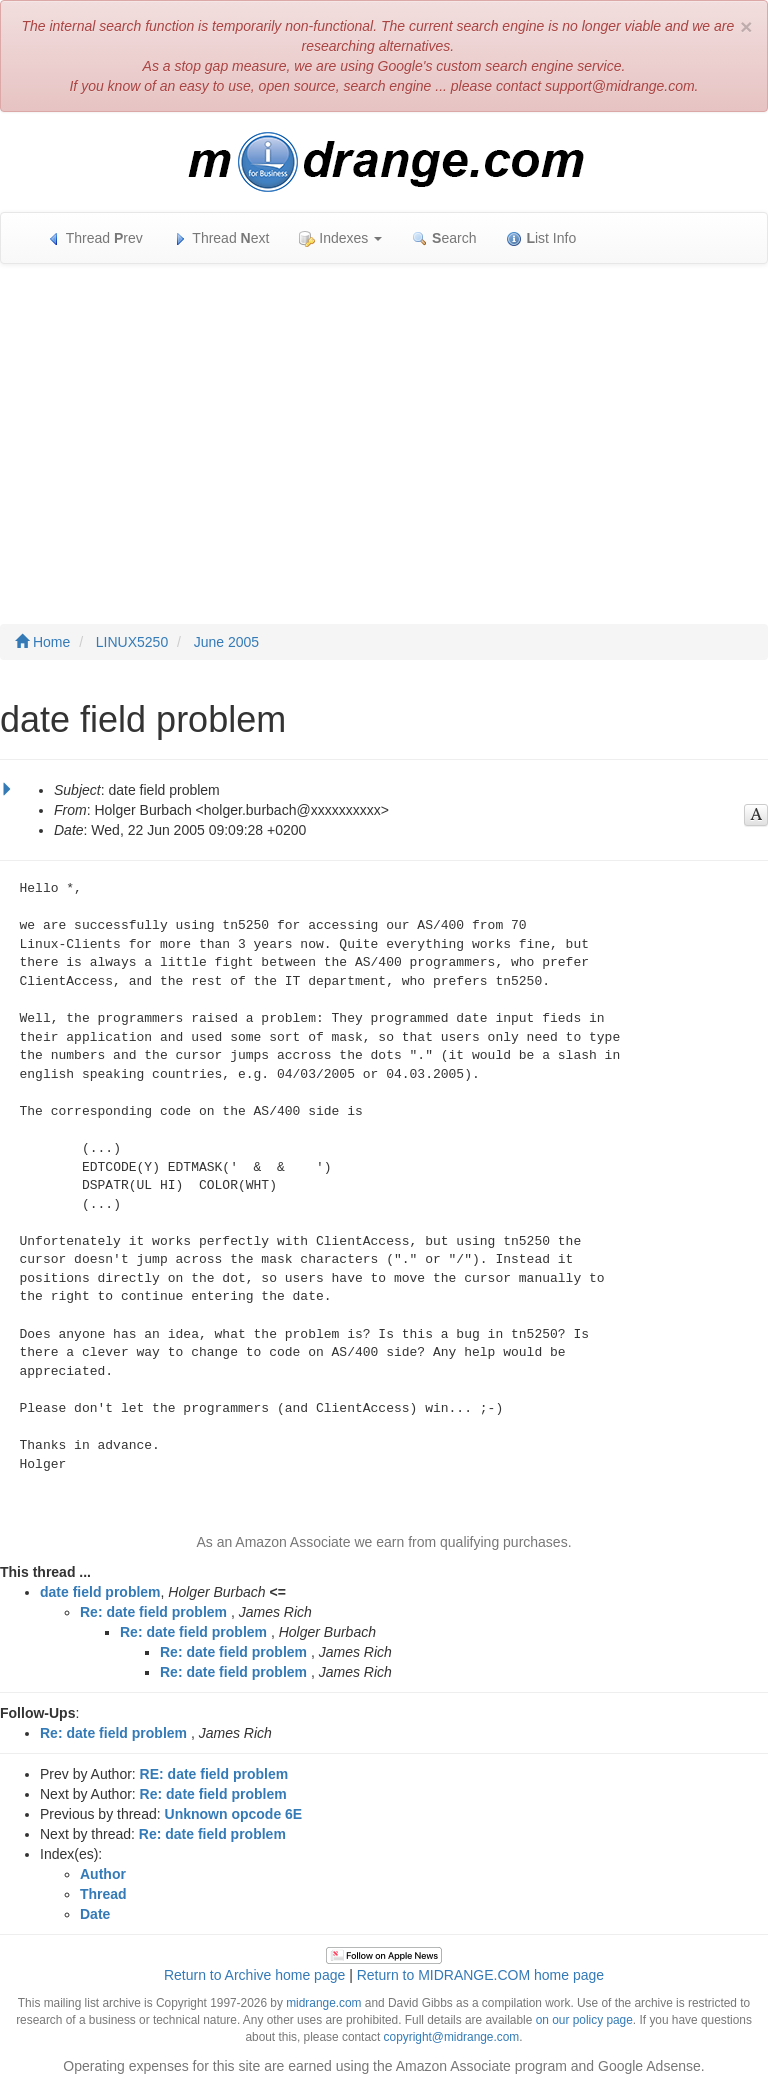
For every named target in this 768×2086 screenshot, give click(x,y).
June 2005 (226, 642)
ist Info (541, 238)
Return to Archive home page (254, 1975)
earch (444, 238)
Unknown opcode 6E (234, 1814)
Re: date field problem (153, 1612)
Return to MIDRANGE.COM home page (480, 1975)
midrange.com (323, 2003)
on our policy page (584, 2020)
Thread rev (94, 238)
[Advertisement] (384, 424)
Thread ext (221, 238)
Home (42, 642)
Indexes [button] (340, 238)
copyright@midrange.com (452, 2037)
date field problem (100, 1592)
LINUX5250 (132, 642)
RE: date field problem (214, 1774)
